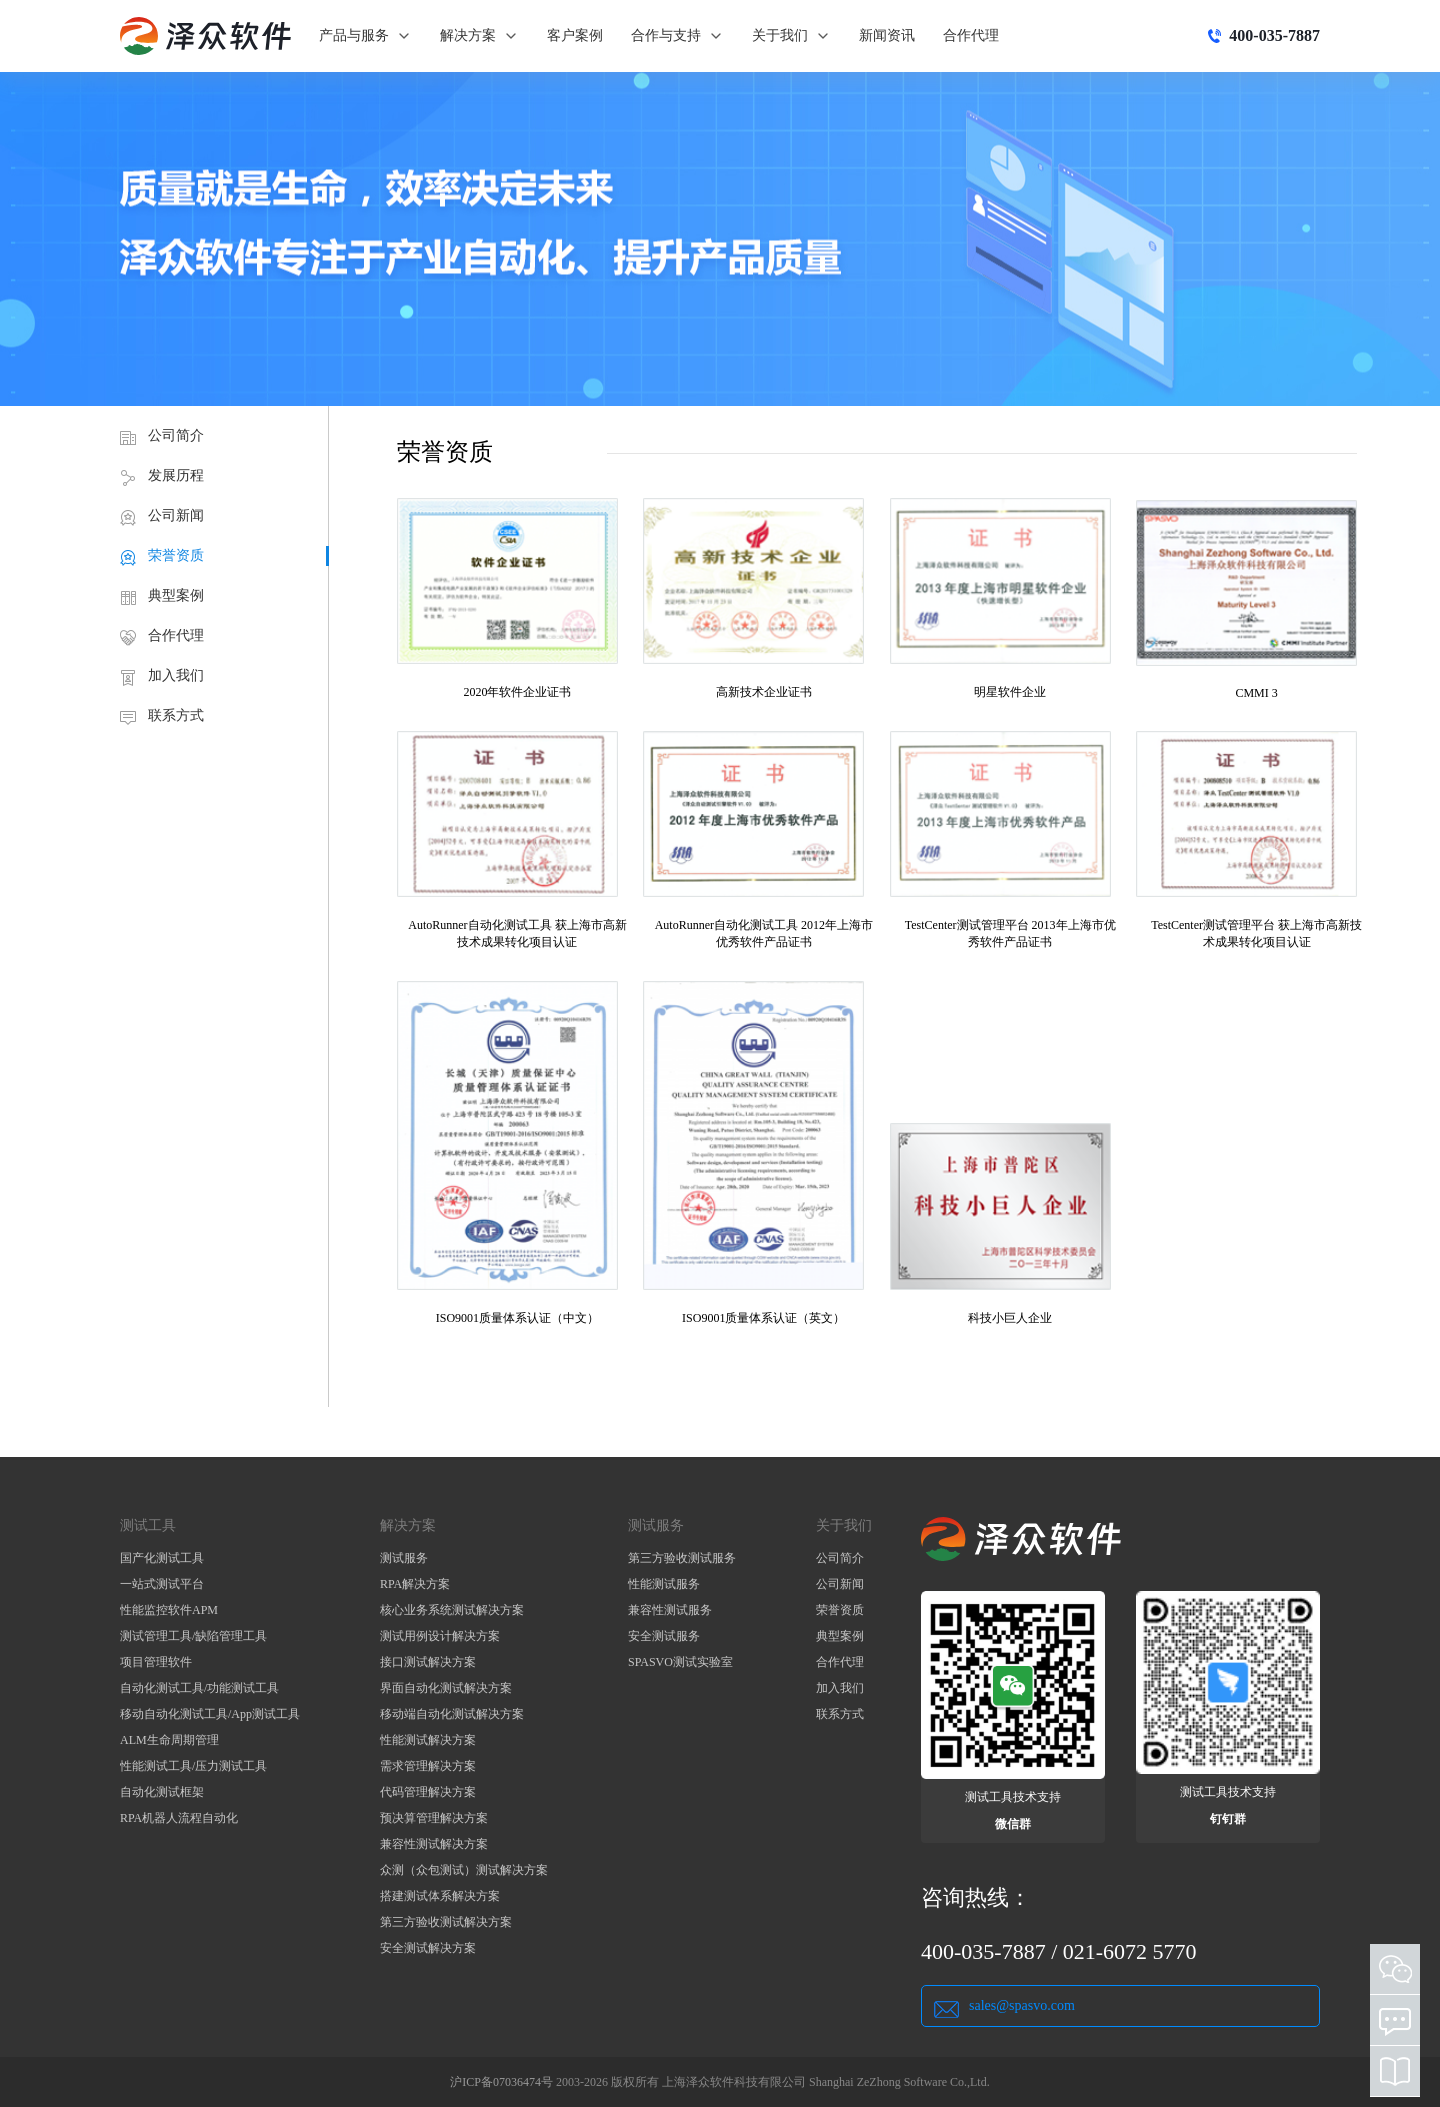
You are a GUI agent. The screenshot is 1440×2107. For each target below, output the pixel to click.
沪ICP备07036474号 (501, 2082)
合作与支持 (677, 36)
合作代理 (971, 35)
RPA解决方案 (415, 1584)
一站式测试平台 (162, 1584)
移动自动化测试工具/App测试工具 (210, 1714)
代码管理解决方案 (428, 1792)
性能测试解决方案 (428, 1740)
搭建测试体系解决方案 (440, 1896)
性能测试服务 (664, 1584)
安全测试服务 (664, 1636)
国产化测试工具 (162, 1558)
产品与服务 (365, 36)
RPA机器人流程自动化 (179, 1818)
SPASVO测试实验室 (680, 1662)
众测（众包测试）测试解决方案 (464, 1870)
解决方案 (479, 36)
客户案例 (575, 35)
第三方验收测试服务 (682, 1558)
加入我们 (176, 675)
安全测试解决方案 (428, 1948)
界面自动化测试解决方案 (446, 1688)
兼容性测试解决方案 (434, 1844)
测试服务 (404, 1558)
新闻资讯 (887, 35)
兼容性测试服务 (670, 1610)
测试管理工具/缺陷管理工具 (193, 1636)
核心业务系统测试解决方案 (452, 1610)
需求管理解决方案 (428, 1766)
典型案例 (176, 595)
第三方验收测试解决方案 (446, 1922)
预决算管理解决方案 (434, 1818)
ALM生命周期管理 (169, 1740)
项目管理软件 (156, 1662)
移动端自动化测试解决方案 (452, 1714)
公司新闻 (176, 515)
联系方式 (176, 715)
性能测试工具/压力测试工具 (193, 1766)
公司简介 (176, 435)
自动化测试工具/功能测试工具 (199, 1688)
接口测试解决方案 (428, 1662)
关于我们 (791, 36)
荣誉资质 (176, 555)
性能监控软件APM (169, 1610)
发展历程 (176, 475)
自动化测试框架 (162, 1792)
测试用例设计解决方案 (440, 1636)
